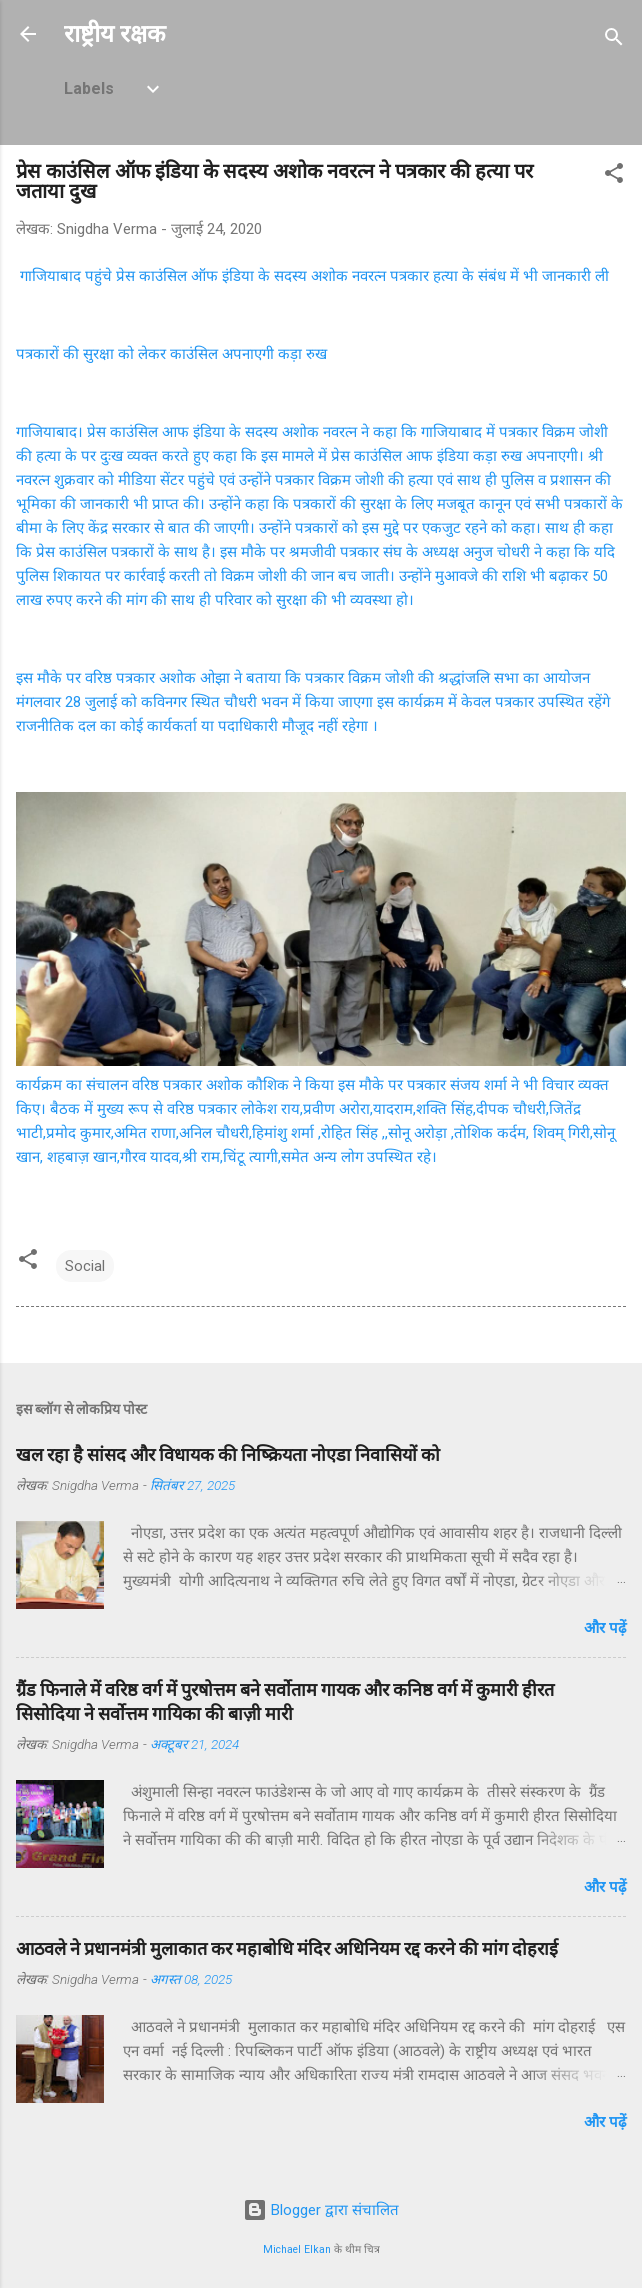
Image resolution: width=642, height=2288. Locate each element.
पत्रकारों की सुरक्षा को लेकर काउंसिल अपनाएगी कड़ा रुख (171, 354)
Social (85, 1266)
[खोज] (614, 40)
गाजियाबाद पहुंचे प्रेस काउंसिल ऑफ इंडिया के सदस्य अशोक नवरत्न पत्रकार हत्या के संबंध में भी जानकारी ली (312, 276)
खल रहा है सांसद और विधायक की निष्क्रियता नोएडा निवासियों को (228, 1454)
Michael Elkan (297, 2249)
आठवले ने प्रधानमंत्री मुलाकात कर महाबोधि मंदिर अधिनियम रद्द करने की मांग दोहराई (287, 1948)
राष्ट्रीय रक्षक (114, 34)
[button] (614, 176)
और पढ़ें (605, 1628)
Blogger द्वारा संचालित (321, 2210)
